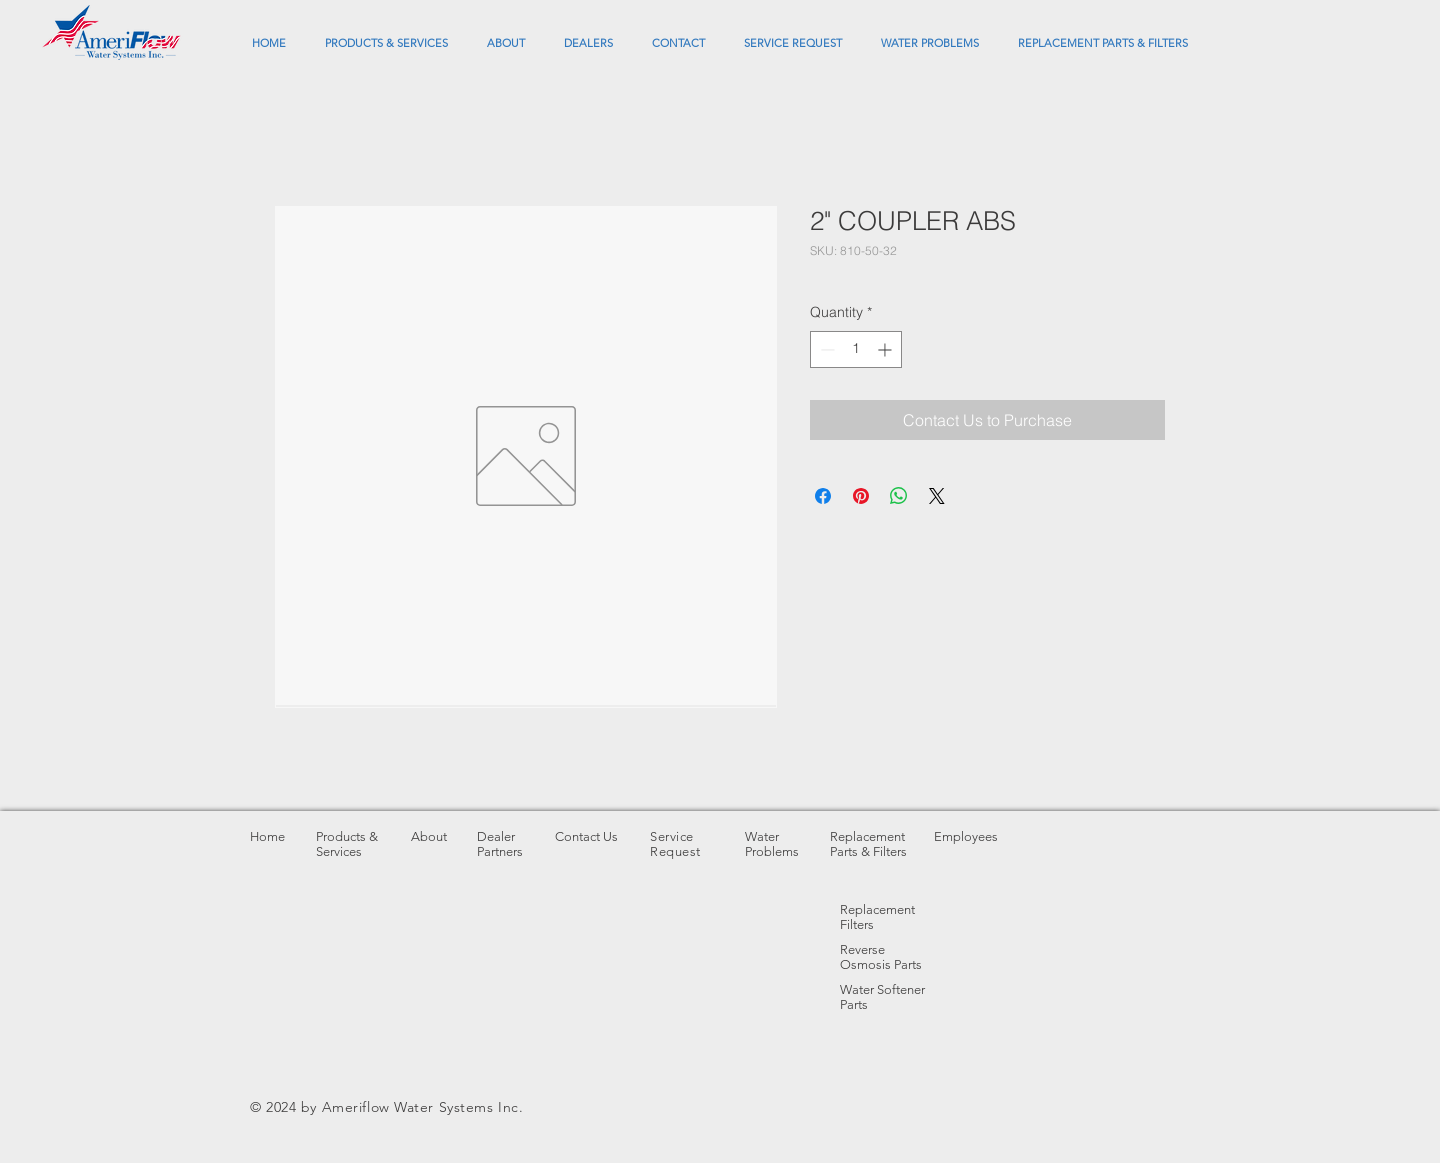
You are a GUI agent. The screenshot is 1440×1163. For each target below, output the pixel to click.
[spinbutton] (856, 349)
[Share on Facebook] (823, 496)
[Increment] (886, 349)
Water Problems (772, 844)
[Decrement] (825, 349)
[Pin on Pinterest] (861, 496)
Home (267, 836)
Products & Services (347, 844)
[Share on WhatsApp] (899, 496)
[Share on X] (937, 496)
